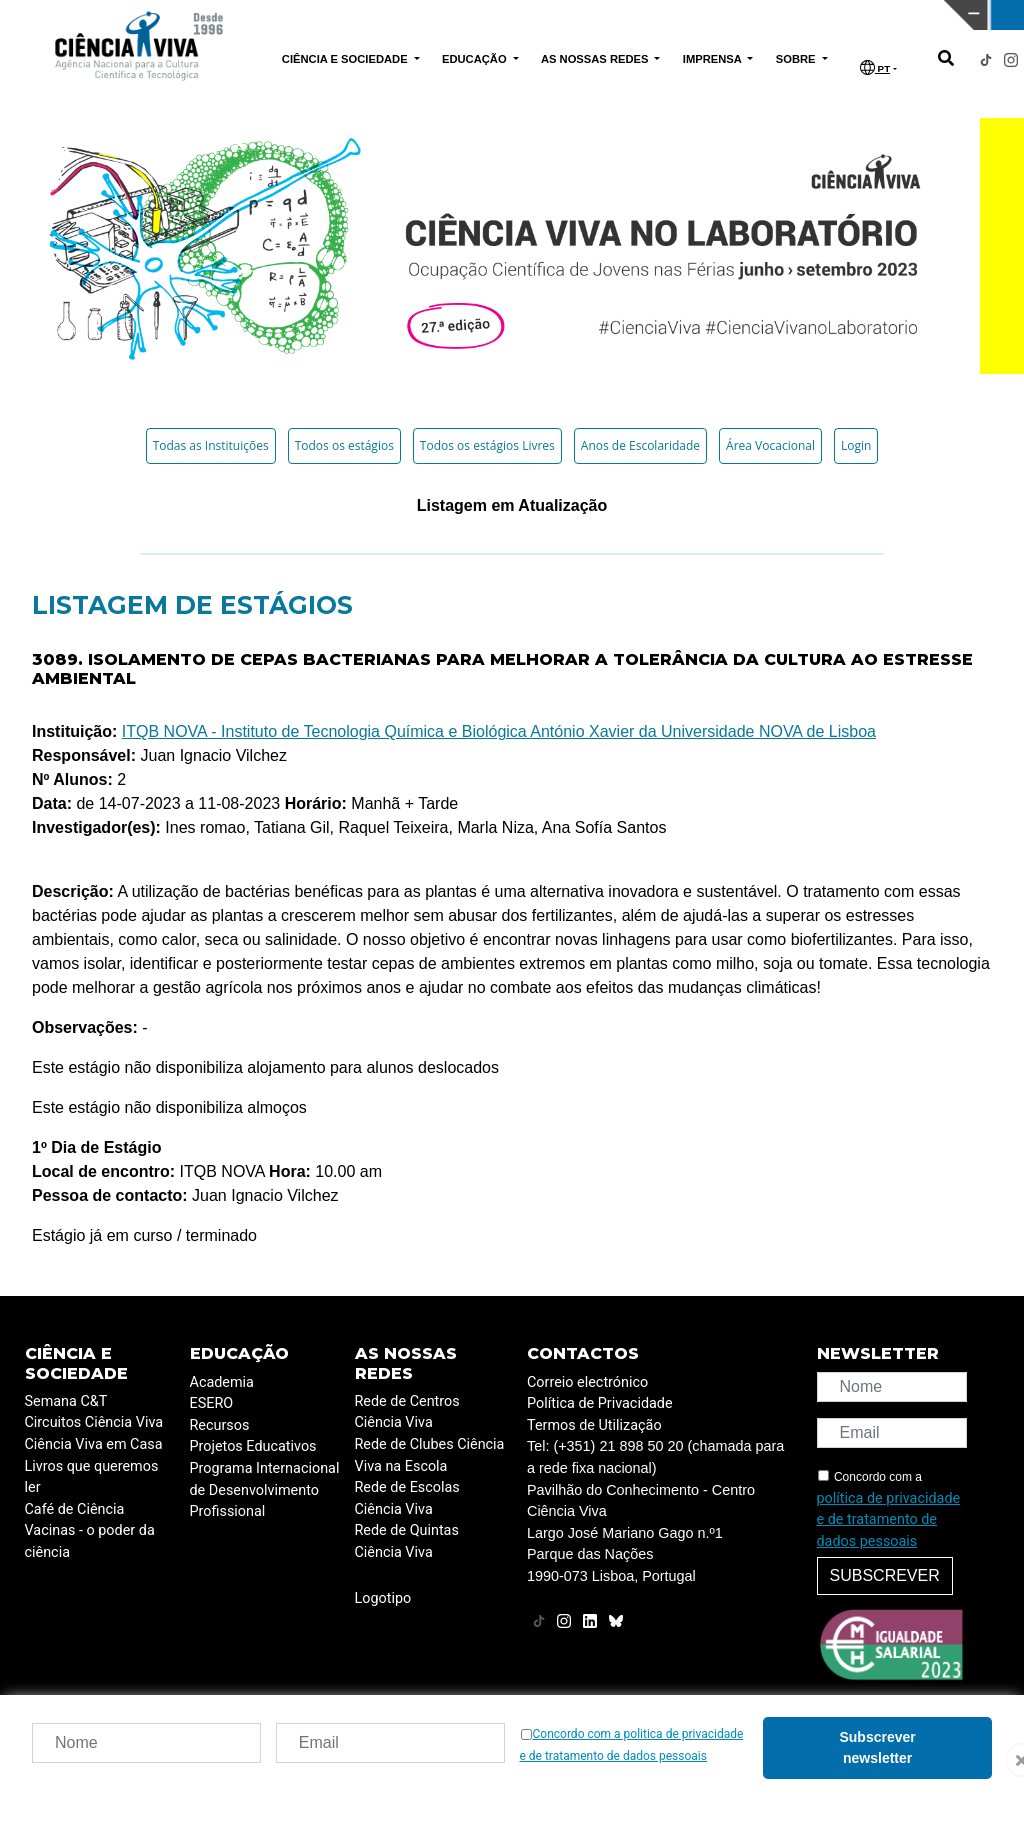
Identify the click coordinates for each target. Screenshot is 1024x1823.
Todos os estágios (344, 445)
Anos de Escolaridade (640, 445)
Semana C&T (66, 1401)
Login (856, 445)
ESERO (212, 1403)
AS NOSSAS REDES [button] (596, 59)
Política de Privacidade (600, 1403)
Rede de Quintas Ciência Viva (407, 1541)
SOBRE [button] (797, 59)
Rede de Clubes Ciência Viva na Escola (430, 1455)
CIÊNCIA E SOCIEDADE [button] (346, 59)
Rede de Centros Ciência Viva (407, 1412)
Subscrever (885, 1575)
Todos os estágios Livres (487, 445)
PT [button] (875, 67)
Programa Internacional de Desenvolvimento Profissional (265, 1490)
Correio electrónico (587, 1382)
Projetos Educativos (253, 1446)
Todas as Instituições (211, 445)
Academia (222, 1382)
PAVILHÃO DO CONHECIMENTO (476, 13)
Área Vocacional (770, 445)
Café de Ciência (75, 1509)
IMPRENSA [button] (714, 59)
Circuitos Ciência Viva (94, 1422)
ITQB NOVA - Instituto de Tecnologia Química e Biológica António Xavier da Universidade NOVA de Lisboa (499, 731)
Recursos (220, 1425)
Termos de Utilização (594, 1425)
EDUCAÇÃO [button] (476, 59)
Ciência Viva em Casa (94, 1444)
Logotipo (383, 1598)
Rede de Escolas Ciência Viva (407, 1498)
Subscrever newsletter (877, 1747)
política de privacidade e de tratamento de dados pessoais (889, 1520)
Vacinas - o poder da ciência (90, 1541)
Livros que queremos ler (92, 1477)
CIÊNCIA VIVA (708, 15)
